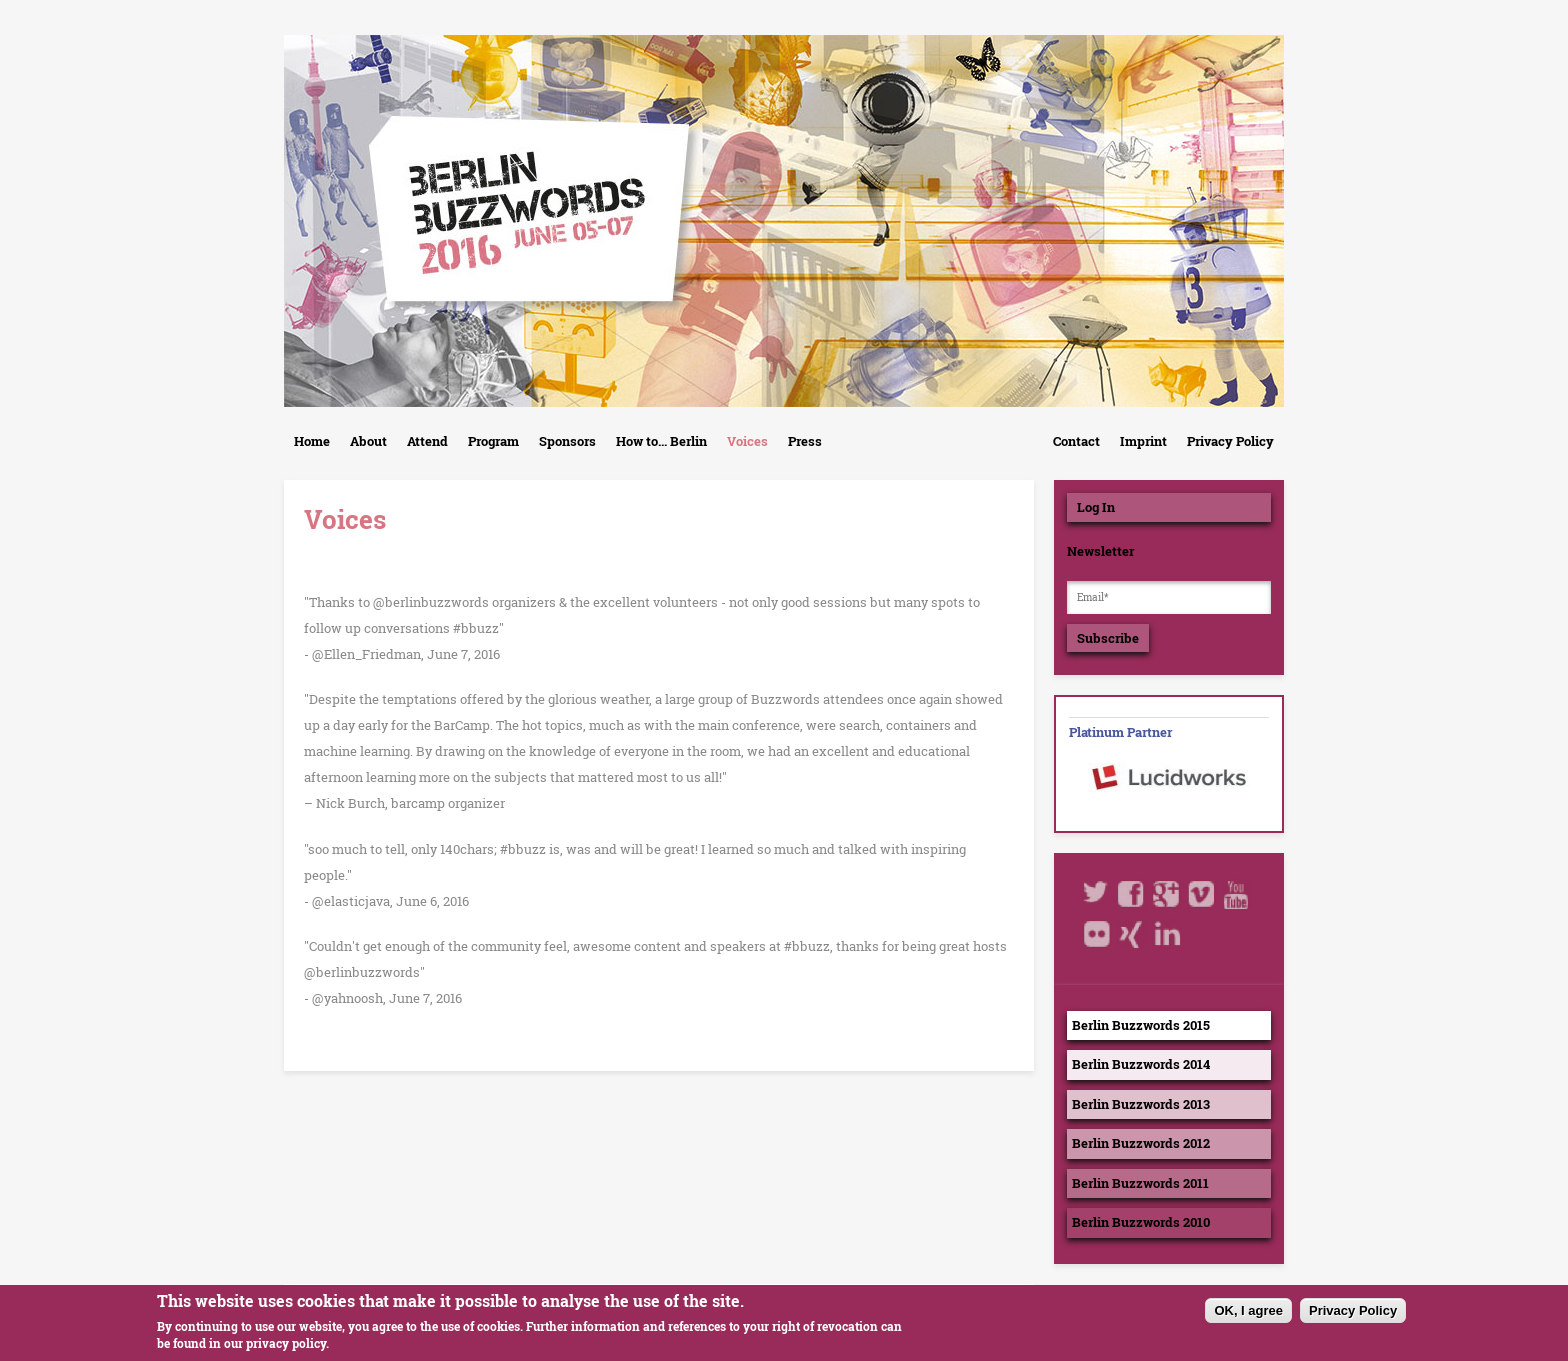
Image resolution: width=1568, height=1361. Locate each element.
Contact (1076, 441)
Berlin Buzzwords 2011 (1140, 1183)
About (368, 441)
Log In (1096, 507)
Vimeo (1202, 894)
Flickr (1097, 934)
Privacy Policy (1230, 441)
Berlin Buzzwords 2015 (1141, 1025)
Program (493, 441)
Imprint (1143, 441)
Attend (427, 441)
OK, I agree (1248, 1315)
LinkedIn (1167, 934)
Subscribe (1108, 638)
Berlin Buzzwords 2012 (1141, 1143)
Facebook (1132, 894)
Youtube (1237, 894)
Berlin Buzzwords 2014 (1141, 1064)
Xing (1132, 934)
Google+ (1167, 894)
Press (805, 441)
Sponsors (567, 441)
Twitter (1097, 894)
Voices (747, 441)
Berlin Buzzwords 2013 (1141, 1104)
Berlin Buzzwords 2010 (1141, 1222)
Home (312, 441)
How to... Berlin (661, 441)
